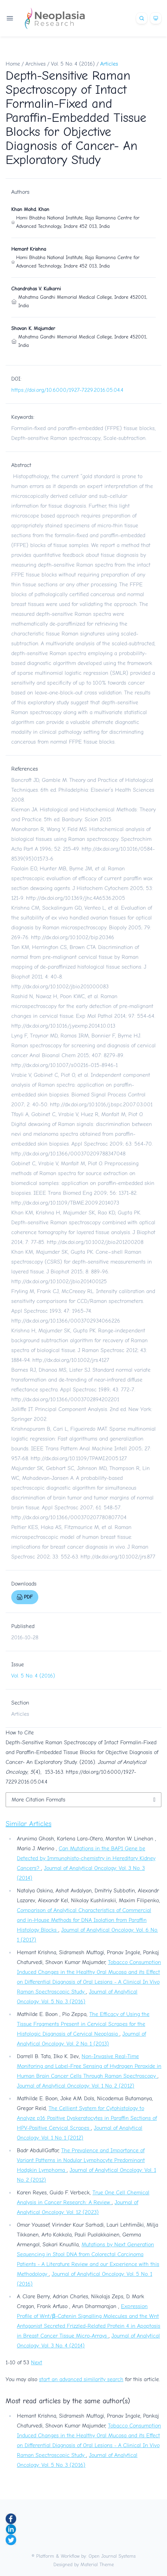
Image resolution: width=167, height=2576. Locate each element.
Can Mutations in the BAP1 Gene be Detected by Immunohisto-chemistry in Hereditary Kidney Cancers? (86, 1858)
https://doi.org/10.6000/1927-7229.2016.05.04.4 (67, 390)
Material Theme (97, 2565)
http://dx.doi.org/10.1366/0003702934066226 (65, 1321)
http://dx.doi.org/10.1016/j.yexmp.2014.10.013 (63, 1026)
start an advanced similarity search (81, 2379)
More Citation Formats (38, 1800)
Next (36, 2362)
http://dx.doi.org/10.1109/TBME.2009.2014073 (65, 1203)
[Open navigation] (10, 18)
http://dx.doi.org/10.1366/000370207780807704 (69, 1517)
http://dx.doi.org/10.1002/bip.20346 (72, 937)
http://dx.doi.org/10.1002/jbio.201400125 (59, 1281)
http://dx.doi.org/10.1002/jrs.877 (118, 1557)
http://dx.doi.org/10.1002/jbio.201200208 (95, 1242)
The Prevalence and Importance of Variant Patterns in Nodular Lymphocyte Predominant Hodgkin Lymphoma (81, 2160)
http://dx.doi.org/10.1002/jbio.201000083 (60, 986)
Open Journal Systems (112, 2556)
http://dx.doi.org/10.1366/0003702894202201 (65, 1399)
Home (13, 64)
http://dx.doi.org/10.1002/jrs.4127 (70, 1360)
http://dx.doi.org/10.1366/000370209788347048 (68, 1154)
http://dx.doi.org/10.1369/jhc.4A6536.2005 (75, 898)
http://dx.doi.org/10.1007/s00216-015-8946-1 (64, 1065)
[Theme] (155, 18)
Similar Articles (28, 1824)
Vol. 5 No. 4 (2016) (73, 64)
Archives (35, 64)
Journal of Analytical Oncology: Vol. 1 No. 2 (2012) (75, 2086)
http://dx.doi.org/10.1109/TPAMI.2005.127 (79, 1458)
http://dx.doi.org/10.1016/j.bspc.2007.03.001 (101, 1104)
